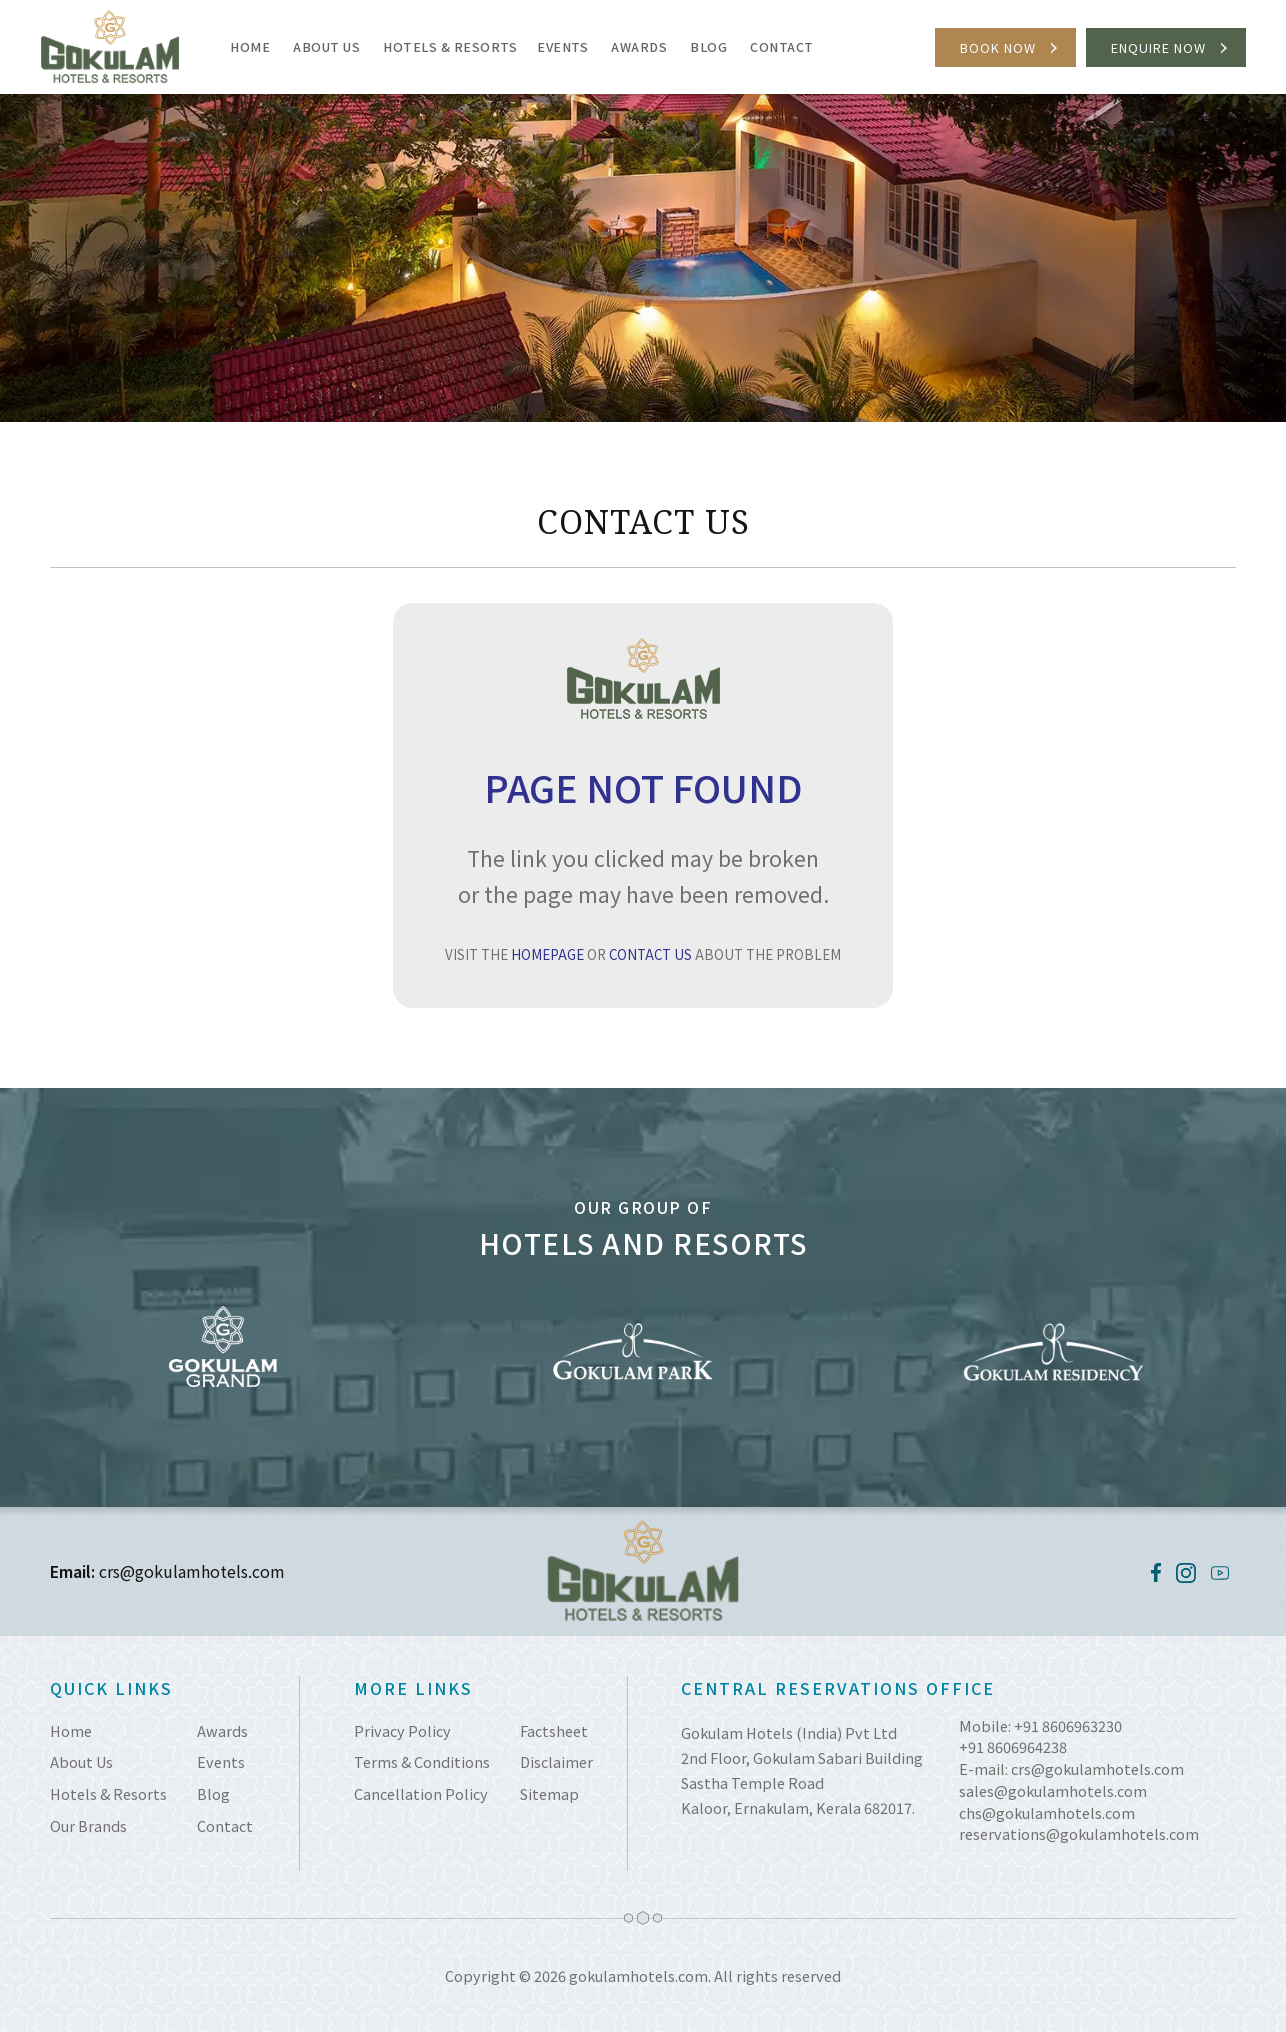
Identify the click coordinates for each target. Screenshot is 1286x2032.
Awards (639, 46)
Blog (708, 46)
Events (562, 46)
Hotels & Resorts (450, 46)
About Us (326, 46)
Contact (782, 46)
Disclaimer (556, 1761)
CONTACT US (650, 954)
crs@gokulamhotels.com (192, 1571)
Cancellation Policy (421, 1793)
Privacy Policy (402, 1730)
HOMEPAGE (547, 954)
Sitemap (549, 1793)
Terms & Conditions (422, 1761)
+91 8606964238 (1013, 1746)
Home (250, 46)
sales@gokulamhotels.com (1053, 1790)
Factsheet (554, 1730)
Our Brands (88, 1825)
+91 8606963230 (1068, 1725)
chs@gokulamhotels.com (1047, 1812)
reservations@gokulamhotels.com (1079, 1833)
